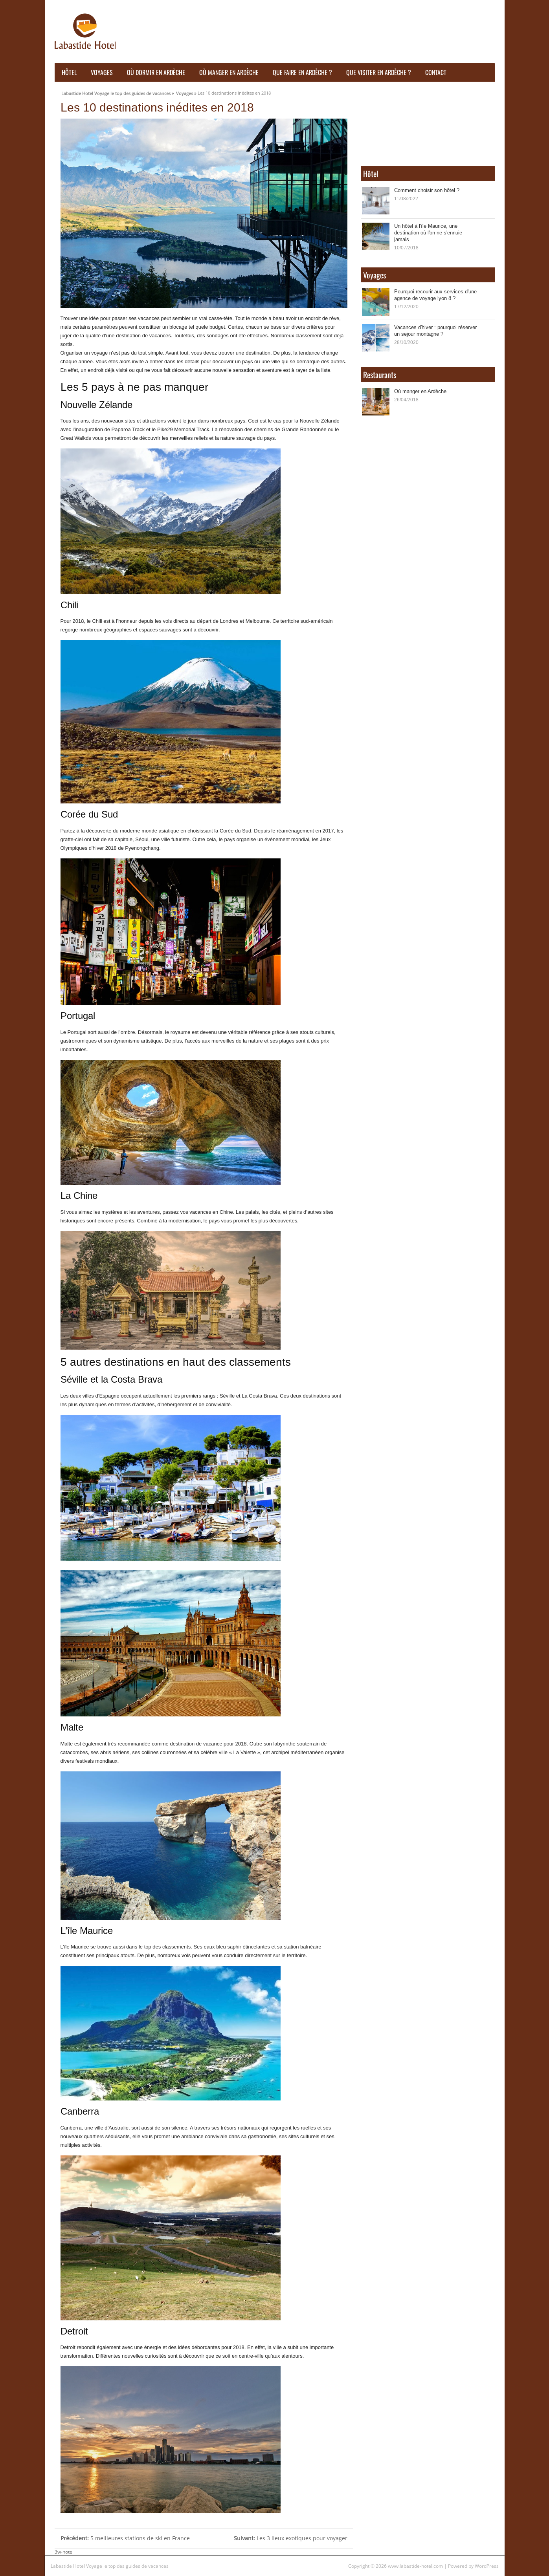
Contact (435, 72)
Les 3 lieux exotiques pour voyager (290, 2538)
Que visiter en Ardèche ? (378, 72)
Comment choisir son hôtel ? (426, 190)
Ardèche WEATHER (428, 124)
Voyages (102, 72)
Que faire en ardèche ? (302, 72)
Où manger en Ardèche (229, 72)
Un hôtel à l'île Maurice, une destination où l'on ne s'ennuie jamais (428, 232)
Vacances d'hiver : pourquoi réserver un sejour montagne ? (435, 330)
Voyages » (186, 92)
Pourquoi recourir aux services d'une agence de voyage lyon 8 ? (435, 294)
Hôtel (69, 72)
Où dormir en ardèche (156, 72)
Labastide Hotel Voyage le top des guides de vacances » (117, 92)
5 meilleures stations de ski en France (125, 2538)
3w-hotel (64, 2552)
